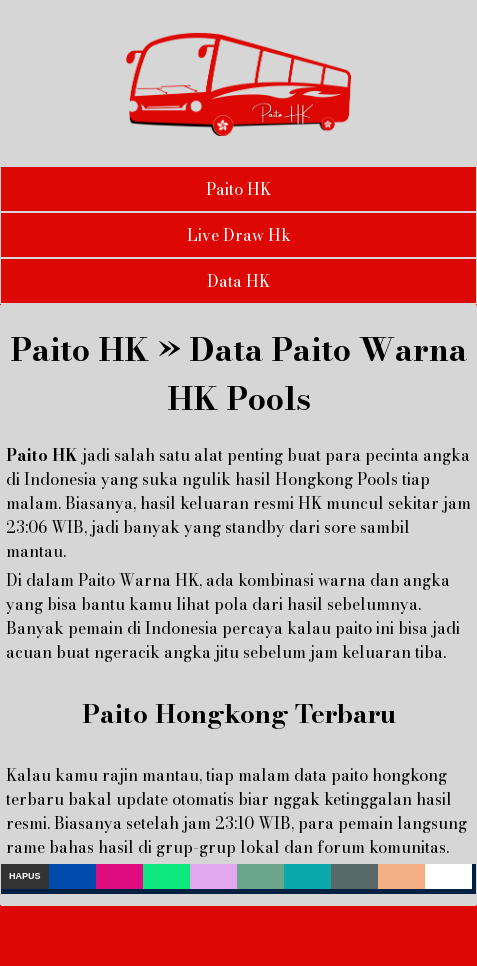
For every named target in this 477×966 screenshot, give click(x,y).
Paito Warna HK (138, 580)
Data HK (238, 281)
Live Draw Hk (239, 235)
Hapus (25, 876)
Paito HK (238, 189)
